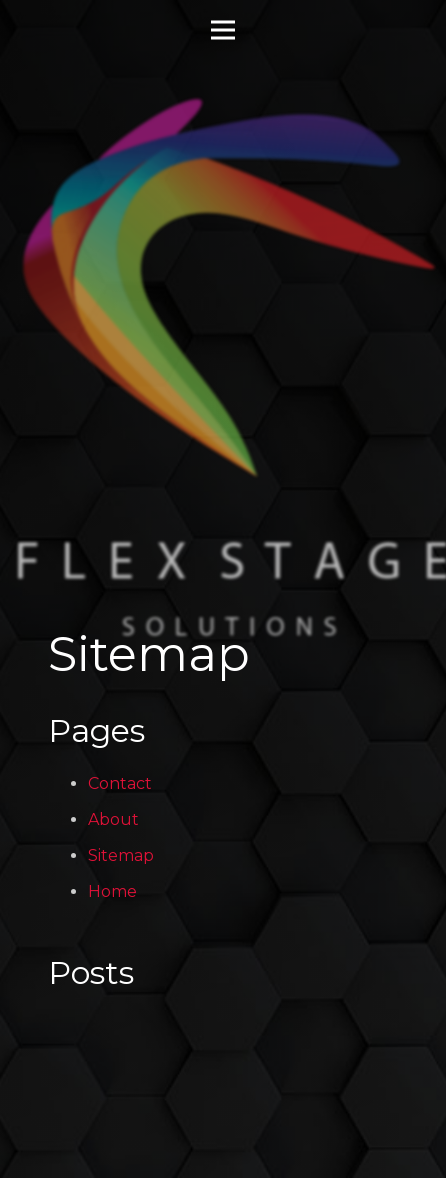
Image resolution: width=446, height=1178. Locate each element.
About (113, 819)
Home (112, 891)
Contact (120, 783)
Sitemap (121, 855)
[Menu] (223, 30)
